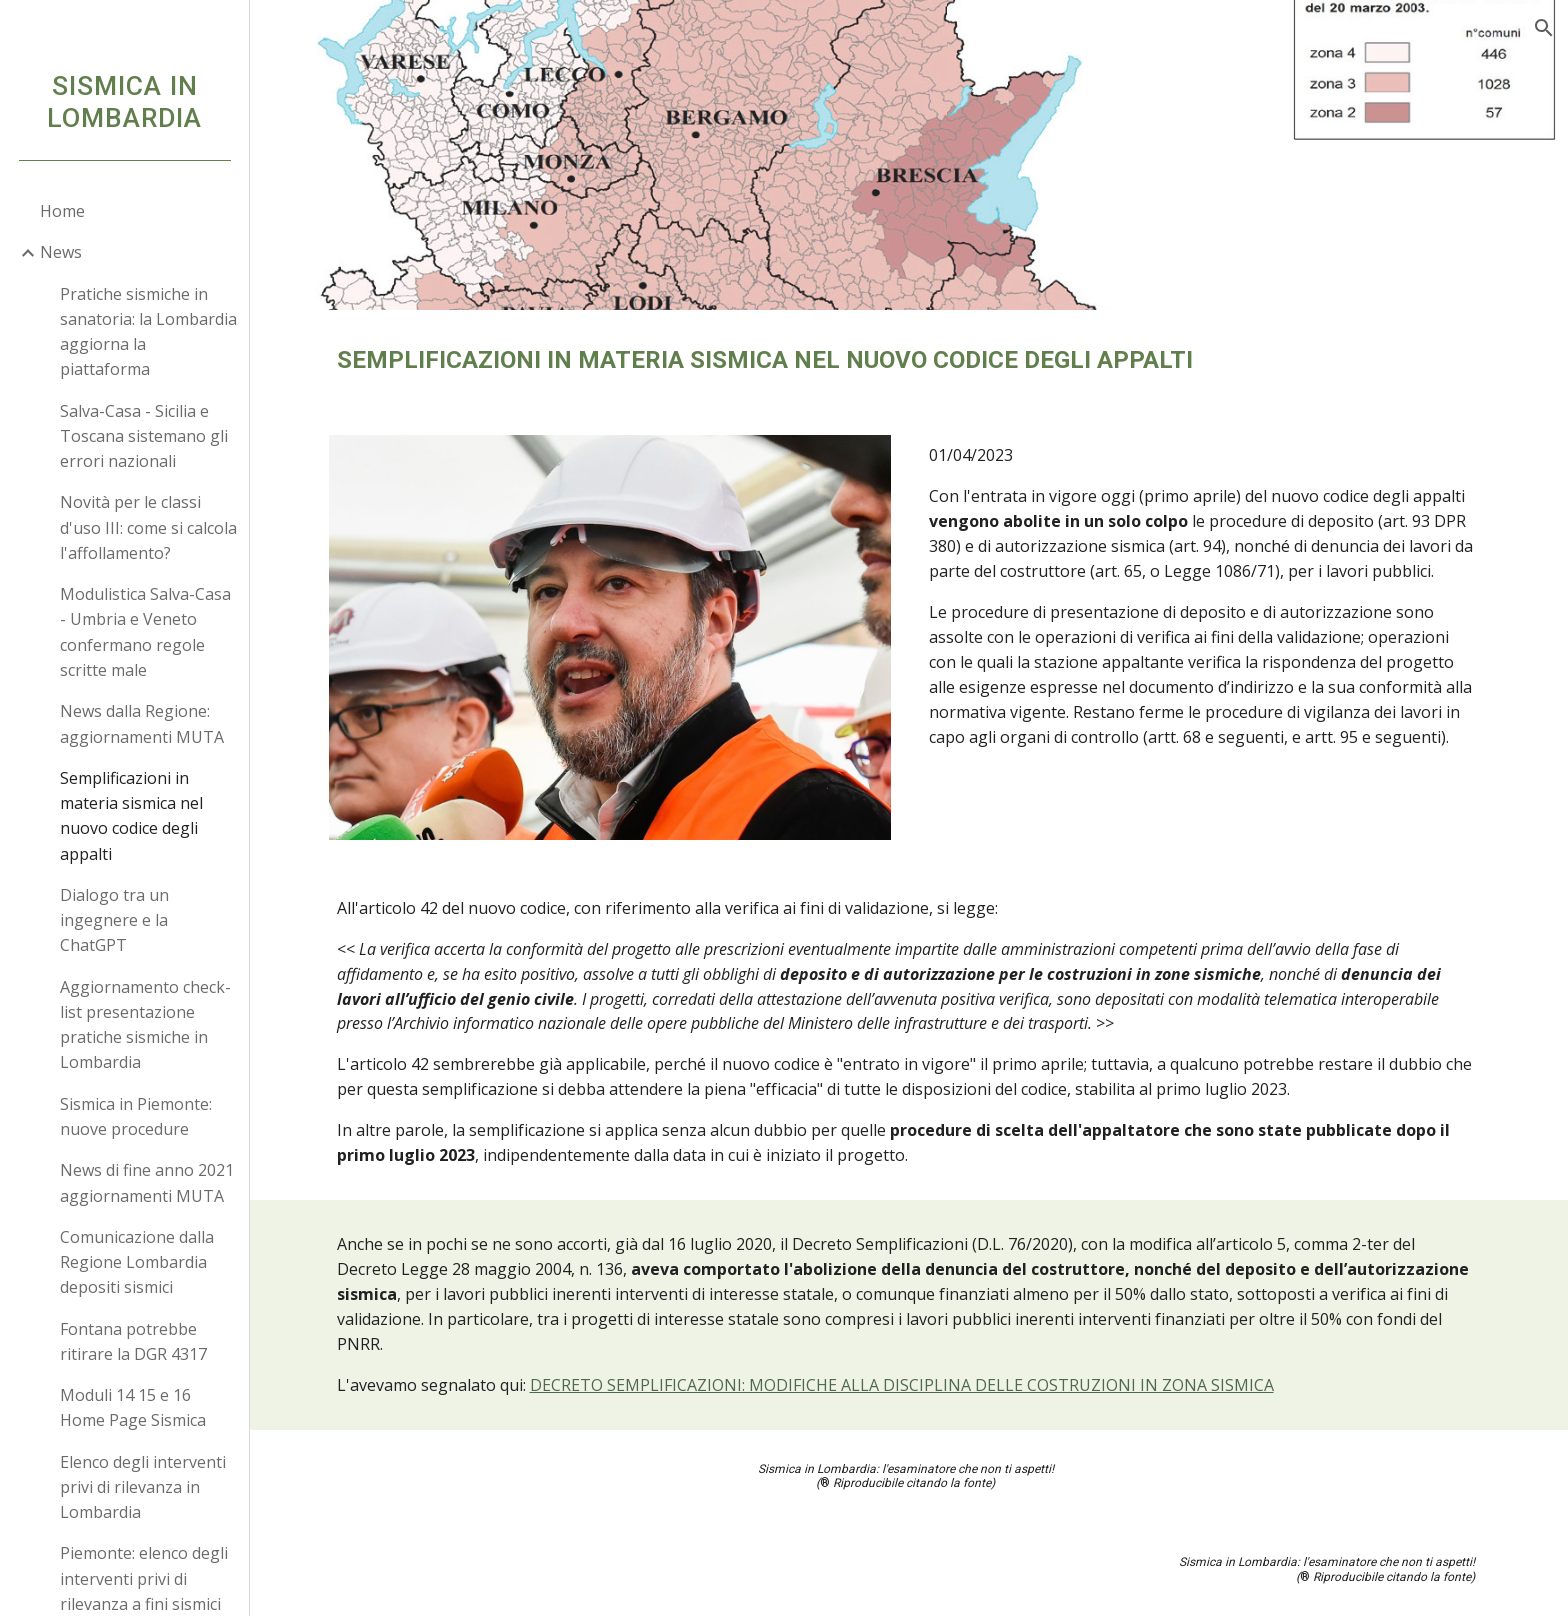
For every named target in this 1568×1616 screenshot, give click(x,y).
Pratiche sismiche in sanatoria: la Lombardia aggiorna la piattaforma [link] (148, 332)
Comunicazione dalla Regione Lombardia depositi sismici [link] (137, 1262)
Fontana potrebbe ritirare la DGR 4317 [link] (133, 1341)
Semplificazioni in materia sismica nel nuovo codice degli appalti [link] (131, 816)
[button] (1544, 28)
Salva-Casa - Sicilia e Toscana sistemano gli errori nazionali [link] (144, 436)
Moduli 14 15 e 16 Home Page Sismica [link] (133, 1407)
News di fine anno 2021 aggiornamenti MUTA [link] (147, 1182)
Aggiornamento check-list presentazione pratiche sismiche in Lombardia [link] (145, 1025)
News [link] (61, 252)
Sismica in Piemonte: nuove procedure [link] (136, 1116)
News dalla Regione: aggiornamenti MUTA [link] (142, 723)
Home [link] (62, 211)
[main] (909, 360)
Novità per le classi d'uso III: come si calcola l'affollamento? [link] (148, 527)
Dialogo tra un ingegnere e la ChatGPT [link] (114, 920)
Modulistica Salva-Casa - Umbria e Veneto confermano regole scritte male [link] (145, 632)
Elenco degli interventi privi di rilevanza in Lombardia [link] (143, 1487)
